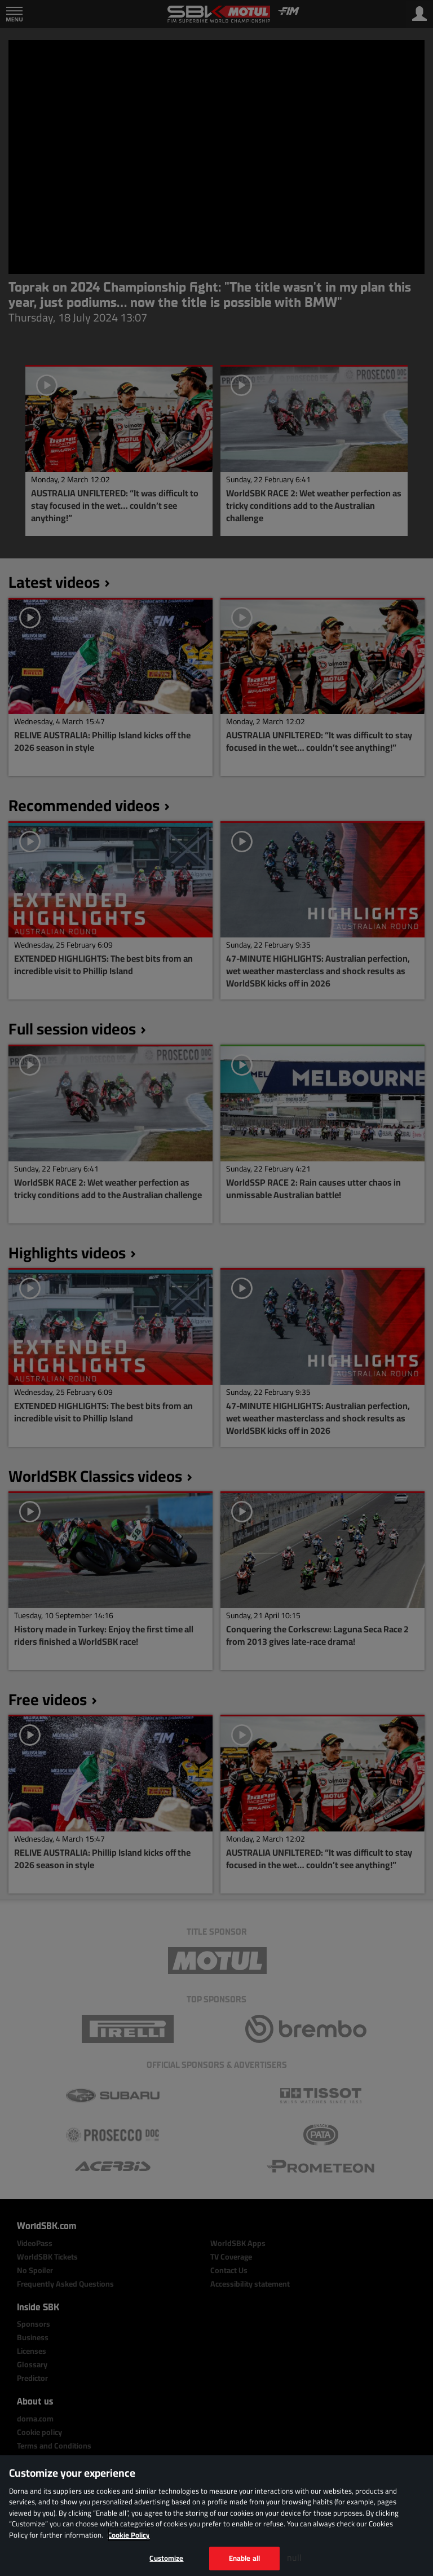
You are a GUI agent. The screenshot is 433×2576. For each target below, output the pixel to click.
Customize (166, 2558)
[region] (216, 2515)
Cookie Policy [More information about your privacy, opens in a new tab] (129, 2535)
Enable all (244, 2558)
